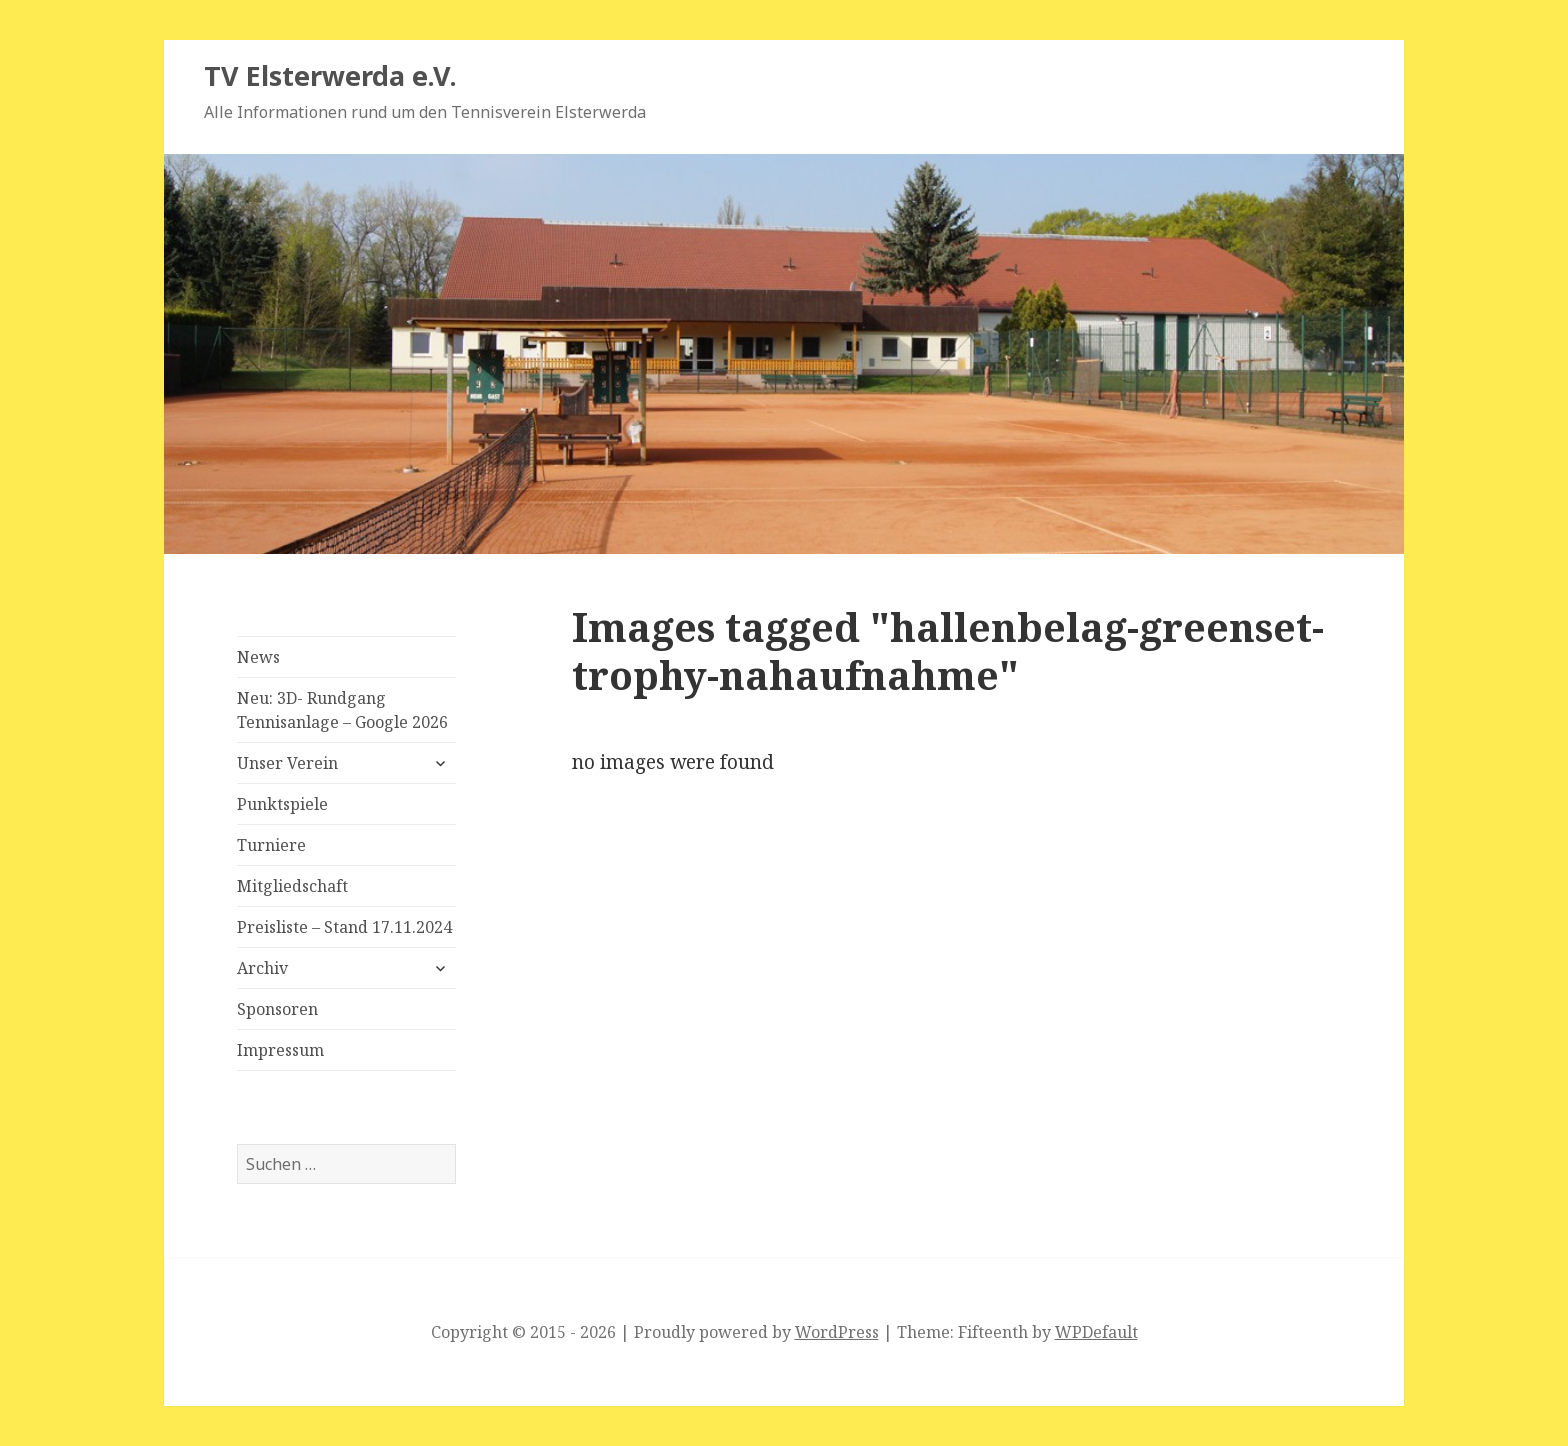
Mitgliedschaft (292, 886)
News (258, 657)
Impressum (280, 1050)
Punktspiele (282, 804)
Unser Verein (287, 763)
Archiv (262, 968)
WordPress (837, 1332)
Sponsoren (277, 1009)
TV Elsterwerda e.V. (330, 75)
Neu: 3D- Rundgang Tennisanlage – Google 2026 (342, 710)
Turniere (271, 845)
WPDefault (1096, 1332)
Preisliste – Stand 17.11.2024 (344, 927)
